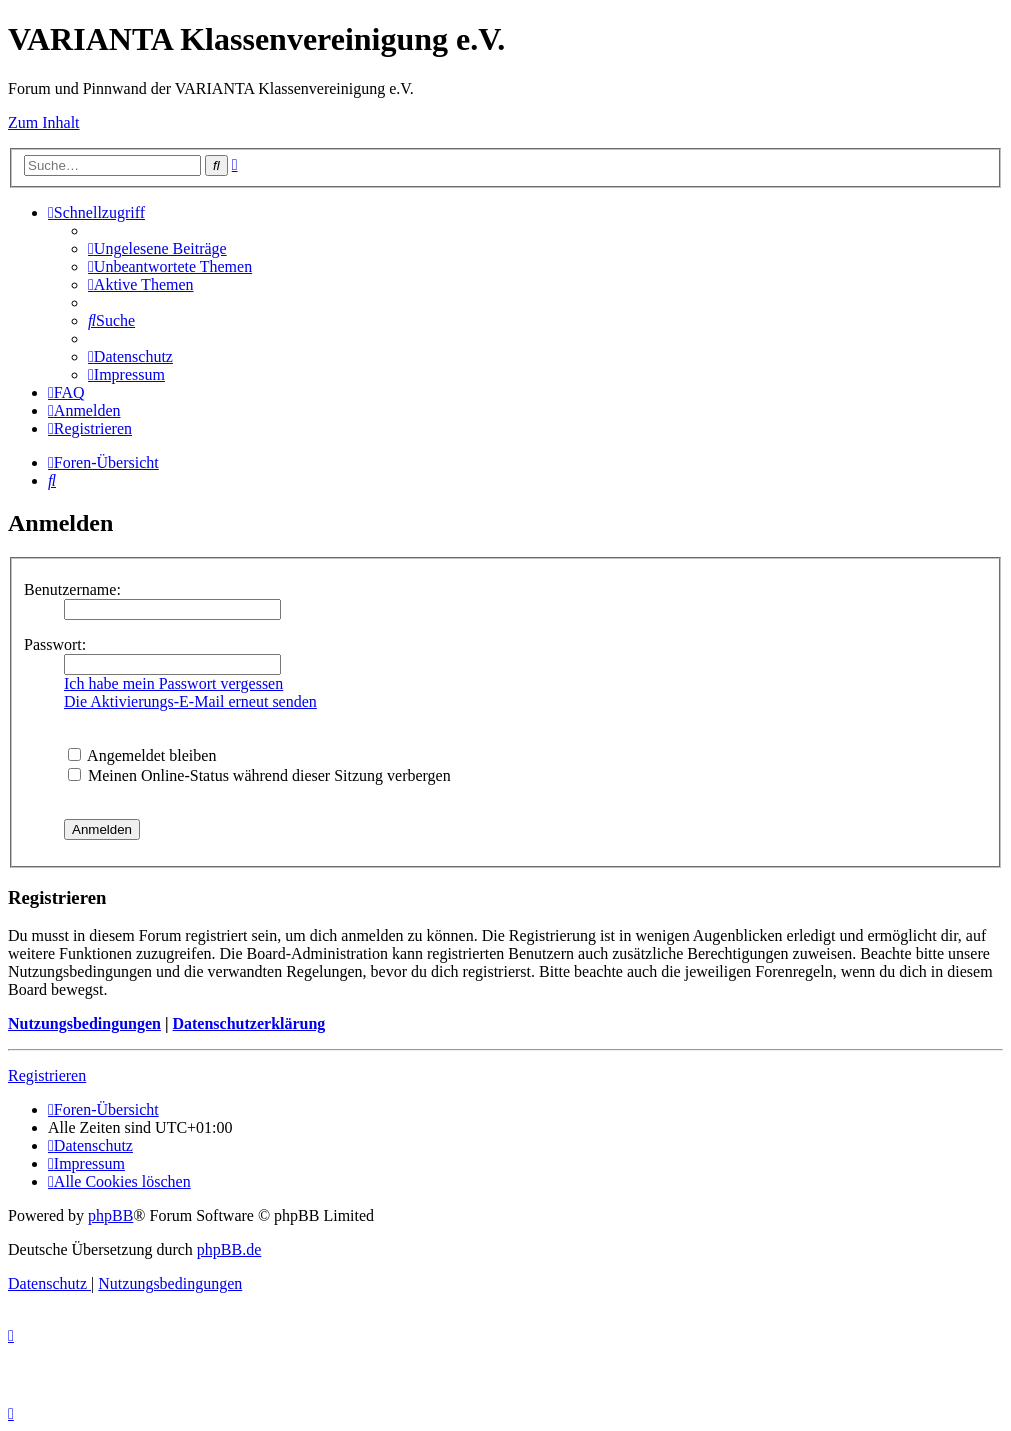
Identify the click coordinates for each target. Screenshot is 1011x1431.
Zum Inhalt (44, 122)
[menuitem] (157, 248)
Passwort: (55, 644)
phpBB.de (229, 1249)
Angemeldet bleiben (142, 755)
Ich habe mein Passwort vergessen (173, 683)
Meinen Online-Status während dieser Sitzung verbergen (259, 775)
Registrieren (47, 1075)
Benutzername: (72, 589)
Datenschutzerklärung (248, 1023)
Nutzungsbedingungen (84, 1023)
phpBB (110, 1215)
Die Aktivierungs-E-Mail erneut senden (190, 701)
